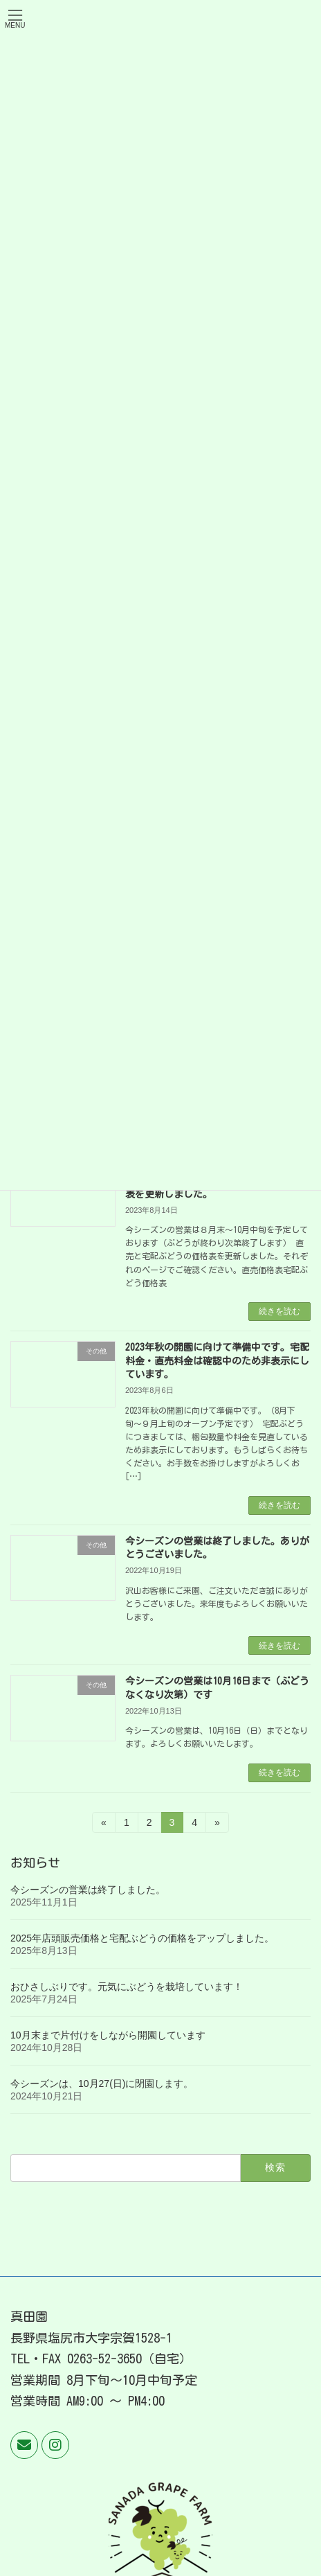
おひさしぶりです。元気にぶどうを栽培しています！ (126, 1986)
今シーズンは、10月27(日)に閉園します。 (101, 2083)
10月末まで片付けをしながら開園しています (107, 2035)
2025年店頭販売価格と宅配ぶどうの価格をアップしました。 (142, 1938)
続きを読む (279, 1311)
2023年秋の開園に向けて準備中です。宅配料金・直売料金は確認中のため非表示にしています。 (217, 1360)
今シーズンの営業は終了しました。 (87, 1889)
